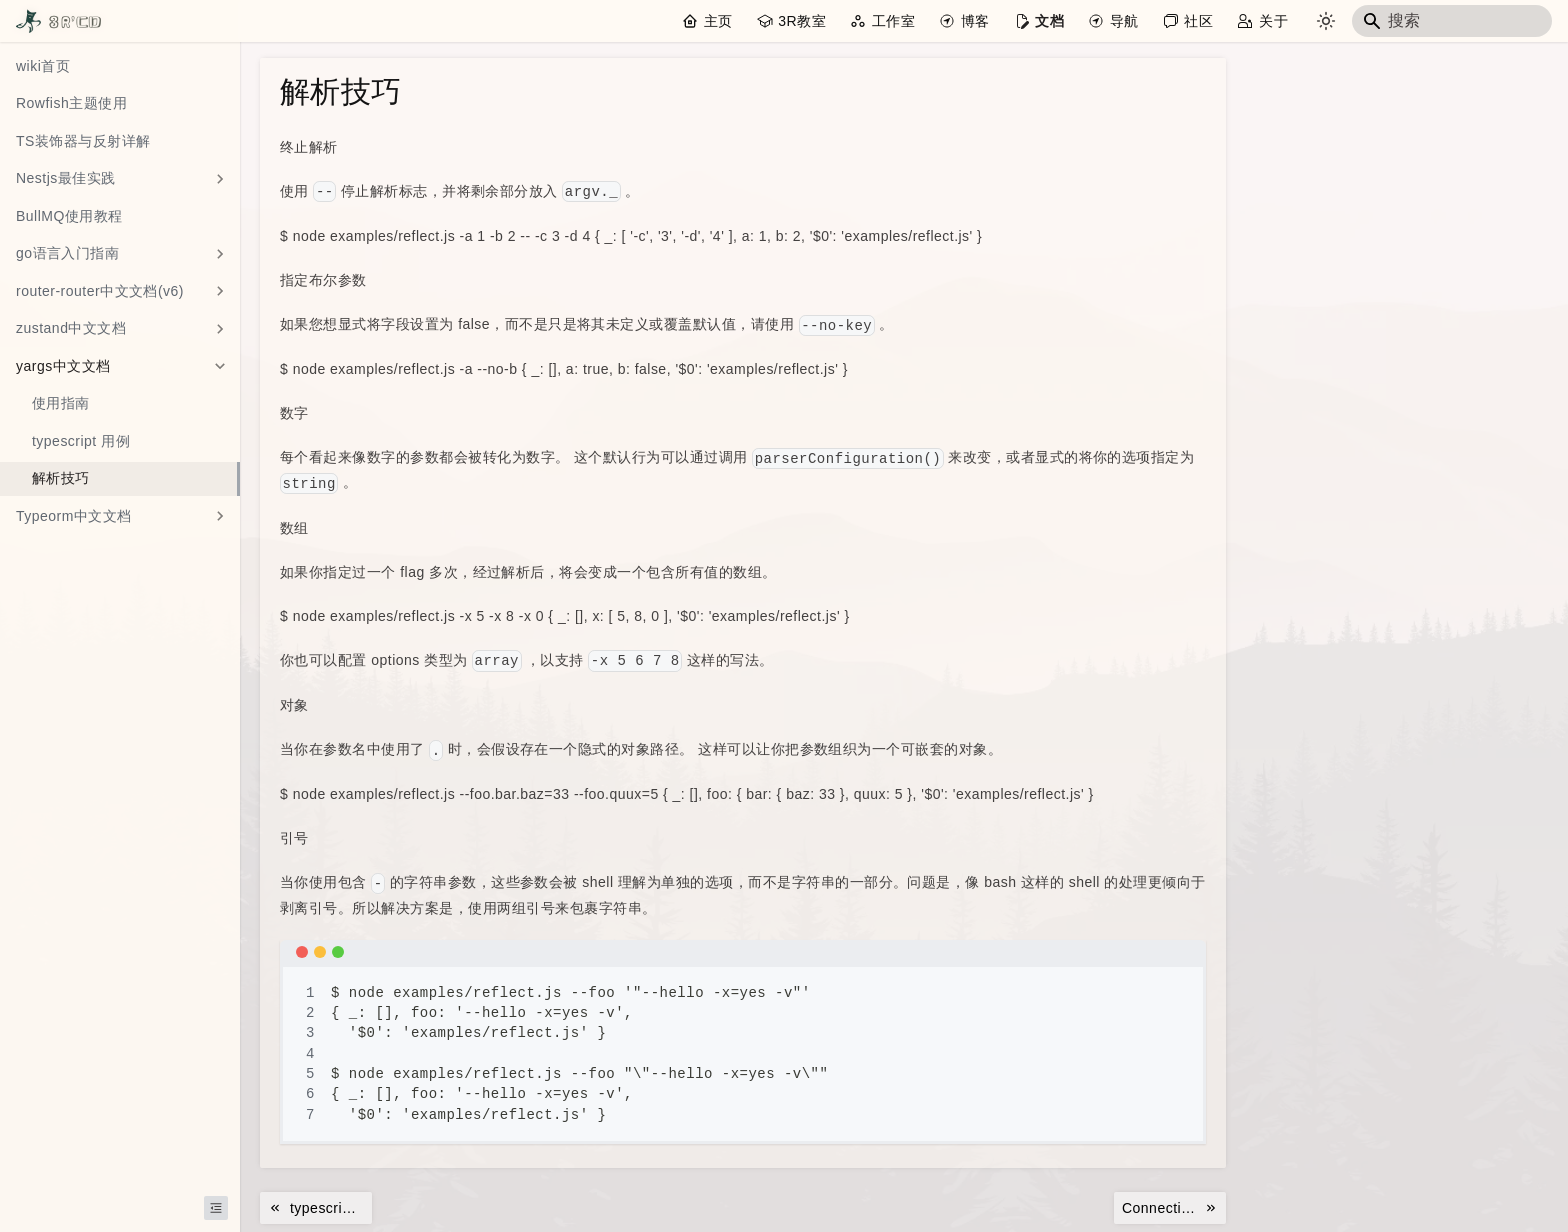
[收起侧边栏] (216, 1208)
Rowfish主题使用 (71, 103)
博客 (975, 21)
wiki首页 (43, 66)
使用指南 (61, 403)
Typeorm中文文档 (74, 516)
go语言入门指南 (67, 253)
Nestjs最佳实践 (66, 178)
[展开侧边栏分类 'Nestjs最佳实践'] (220, 179)
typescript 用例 (81, 441)
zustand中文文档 (71, 328)
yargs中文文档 (63, 366)
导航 (1124, 21)
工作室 (893, 21)
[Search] (1452, 21)
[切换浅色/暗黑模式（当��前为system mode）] (1326, 21)
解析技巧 (61, 478)
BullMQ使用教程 (69, 216)
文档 (1049, 21)
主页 (718, 21)
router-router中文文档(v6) (100, 291)
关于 (1273, 21)
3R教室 (802, 21)
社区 (1198, 21)
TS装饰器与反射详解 (83, 141)
